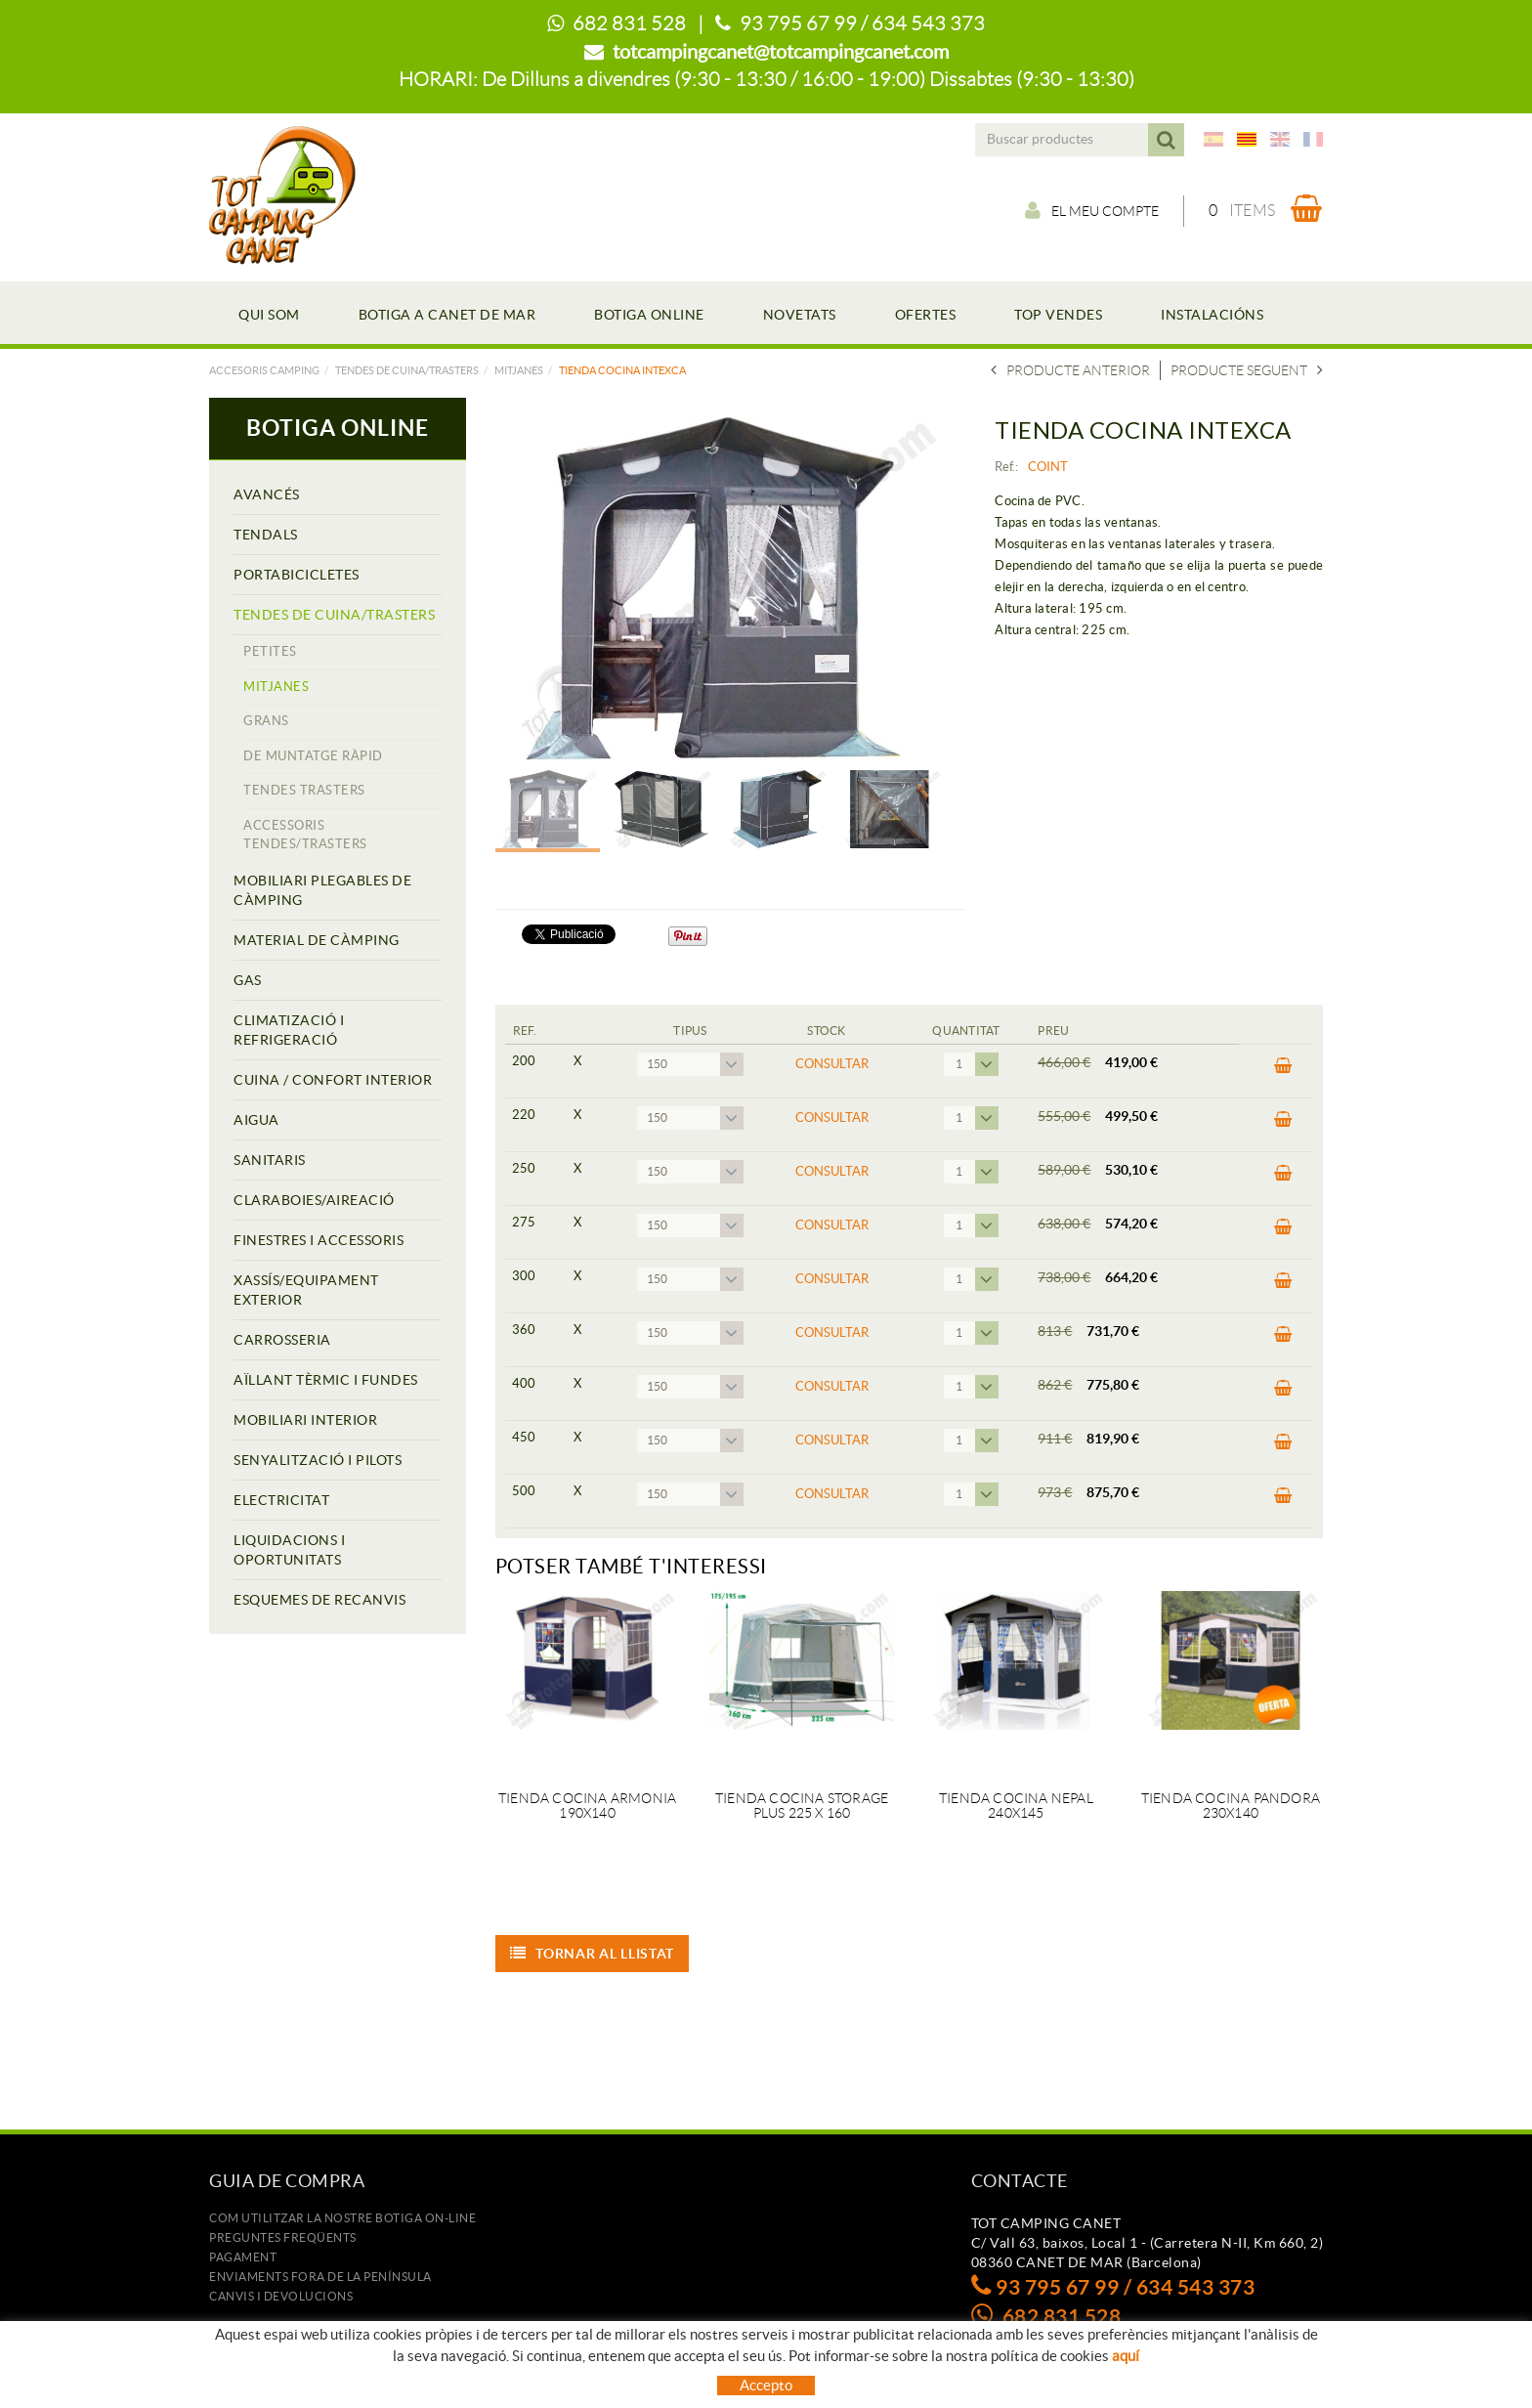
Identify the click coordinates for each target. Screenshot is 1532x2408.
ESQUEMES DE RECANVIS (319, 1600)
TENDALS (266, 534)
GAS (248, 980)
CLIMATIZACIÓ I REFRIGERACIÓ (289, 1030)
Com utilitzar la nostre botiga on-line (342, 2218)
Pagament (243, 2257)
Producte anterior (1070, 370)
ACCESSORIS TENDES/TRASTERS (305, 834)
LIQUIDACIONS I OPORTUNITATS (289, 1550)
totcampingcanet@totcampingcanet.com (781, 52)
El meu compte (1092, 210)
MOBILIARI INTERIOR (305, 1420)
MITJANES (518, 370)
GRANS (266, 720)
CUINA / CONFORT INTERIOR (333, 1080)
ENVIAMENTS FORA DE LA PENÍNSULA (320, 2276)
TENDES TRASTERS (304, 790)
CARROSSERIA (282, 1340)
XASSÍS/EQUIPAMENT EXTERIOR (306, 1290)
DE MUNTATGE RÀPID (313, 756)
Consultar (832, 1063)
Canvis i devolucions (281, 2296)
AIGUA (256, 1120)
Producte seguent (1246, 370)
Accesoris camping (264, 370)
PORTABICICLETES (297, 574)
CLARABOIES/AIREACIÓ (314, 1200)
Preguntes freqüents (283, 2237)
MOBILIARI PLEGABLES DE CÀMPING (322, 890)
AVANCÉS (267, 494)
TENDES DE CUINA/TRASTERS (407, 370)
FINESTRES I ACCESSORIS (319, 1240)
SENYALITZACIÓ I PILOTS (318, 1460)
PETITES (270, 651)
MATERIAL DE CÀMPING (317, 940)
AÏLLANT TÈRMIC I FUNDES (326, 1380)
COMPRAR (1283, 1066)
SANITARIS (270, 1160)
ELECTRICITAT (281, 1500)
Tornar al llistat (592, 1953)
